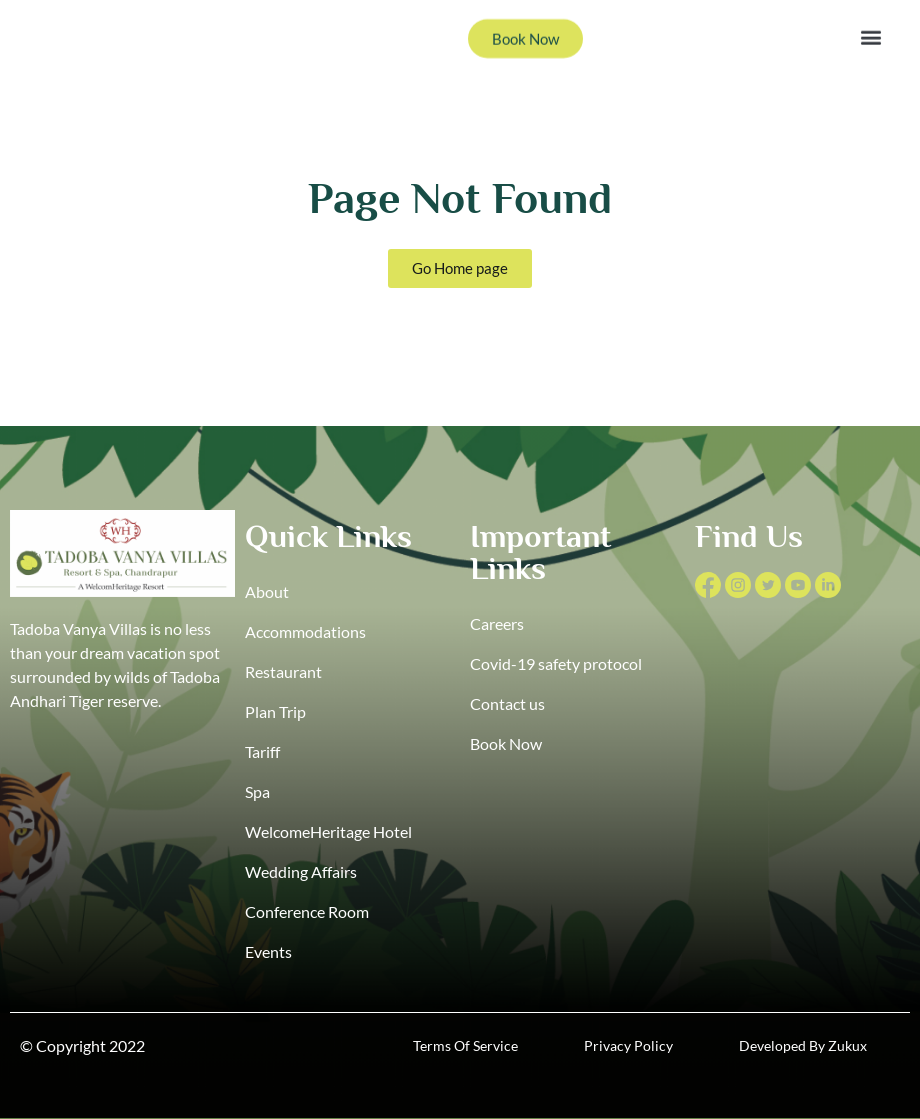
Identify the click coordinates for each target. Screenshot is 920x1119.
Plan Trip (275, 711)
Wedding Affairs (301, 871)
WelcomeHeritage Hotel (328, 831)
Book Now (506, 743)
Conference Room (307, 911)
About (267, 591)
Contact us (507, 703)
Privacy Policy (628, 1045)
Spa (257, 791)
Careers (497, 623)
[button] (870, 24)
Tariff (262, 751)
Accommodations (305, 631)
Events (268, 951)
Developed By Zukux (803, 1045)
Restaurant (283, 671)
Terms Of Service (465, 1045)
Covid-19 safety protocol (556, 663)
